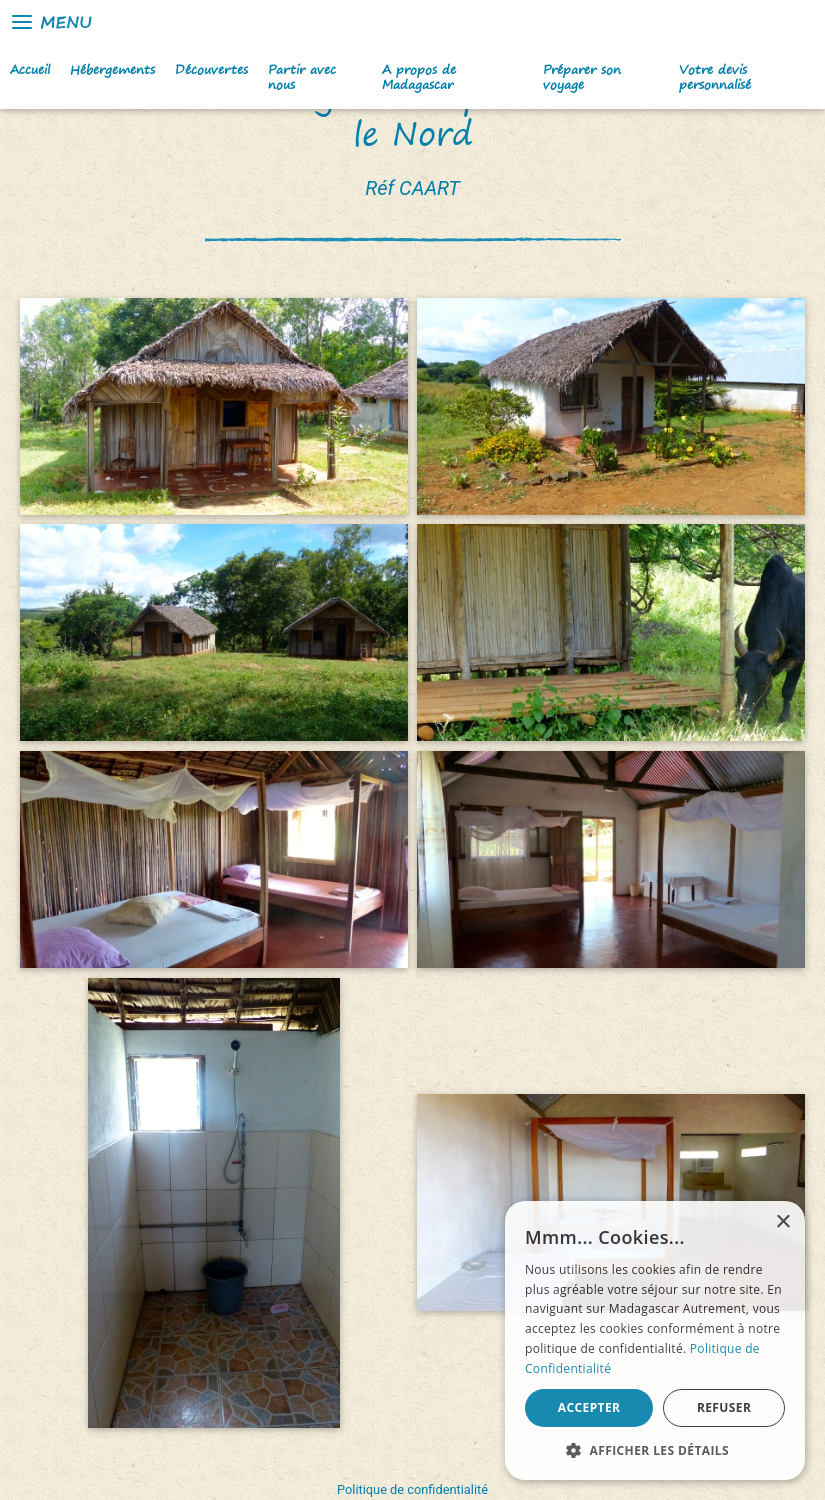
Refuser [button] (724, 1407)
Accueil (30, 69)
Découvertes (211, 69)
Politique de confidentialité (412, 1489)
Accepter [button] (589, 1407)
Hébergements (112, 69)
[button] (655, 1450)
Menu (50, 22)
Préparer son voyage (582, 77)
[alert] (655, 1340)
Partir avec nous (302, 77)
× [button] (782, 1222)
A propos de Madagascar (419, 77)
